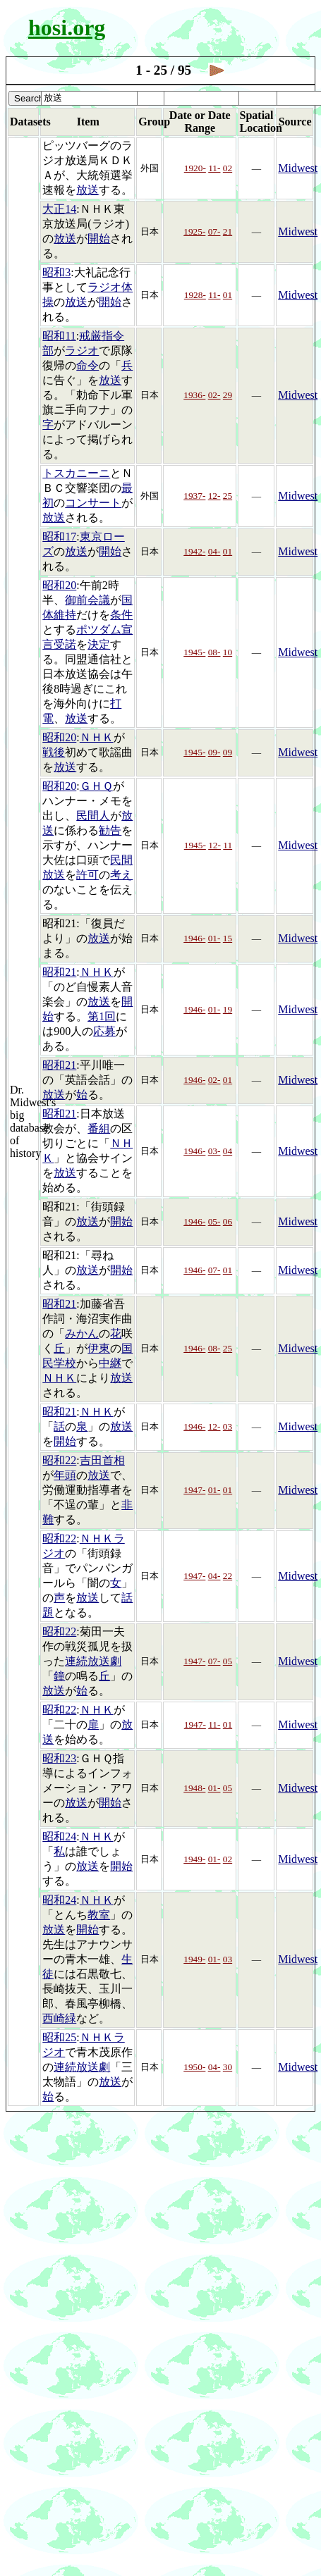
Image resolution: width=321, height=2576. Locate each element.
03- (214, 1151)
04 (227, 1151)
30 (227, 2067)
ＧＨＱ (96, 786)
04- (214, 551)
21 (227, 231)
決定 (98, 644)
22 (227, 1576)
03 (227, 1426)
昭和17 (59, 537)
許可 (87, 875)
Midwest (297, 168)
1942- (194, 551)
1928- (195, 295)
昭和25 (59, 2037)
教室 (98, 1915)
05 (227, 1661)
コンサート (93, 503)
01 (227, 295)
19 (227, 1009)
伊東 (98, 1348)
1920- (195, 168)
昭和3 (56, 272)
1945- (194, 652)
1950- (194, 2067)
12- (214, 495)
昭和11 (58, 336)
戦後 (53, 752)
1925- (194, 231)
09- (214, 752)
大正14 (59, 209)
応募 (104, 1031)
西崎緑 (59, 2018)
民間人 (93, 816)
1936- (194, 395)
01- (214, 938)
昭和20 (59, 585)
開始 (98, 238)
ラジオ (82, 351)
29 (227, 395)
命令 (87, 365)
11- (214, 168)
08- (214, 652)
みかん (82, 1333)
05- (214, 1221)
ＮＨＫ (97, 737)
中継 (110, 1363)
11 (227, 845)
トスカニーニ (76, 473)
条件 (121, 615)
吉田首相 (102, 1460)
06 (227, 1221)
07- (214, 231)
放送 (87, 190)
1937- (194, 495)
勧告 (110, 830)
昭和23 (59, 1758)
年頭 (65, 1475)
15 (227, 938)
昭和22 (59, 1460)
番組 (98, 1128)
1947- (194, 1490)
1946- (194, 938)
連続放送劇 (93, 1661)
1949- (194, 1859)
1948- (194, 1788)
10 (227, 652)
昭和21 (59, 972)
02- (214, 395)
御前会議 (87, 600)
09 (227, 752)
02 (227, 168)
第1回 (101, 1016)
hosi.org (66, 27)
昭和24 (59, 1837)
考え (121, 875)
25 (227, 495)
